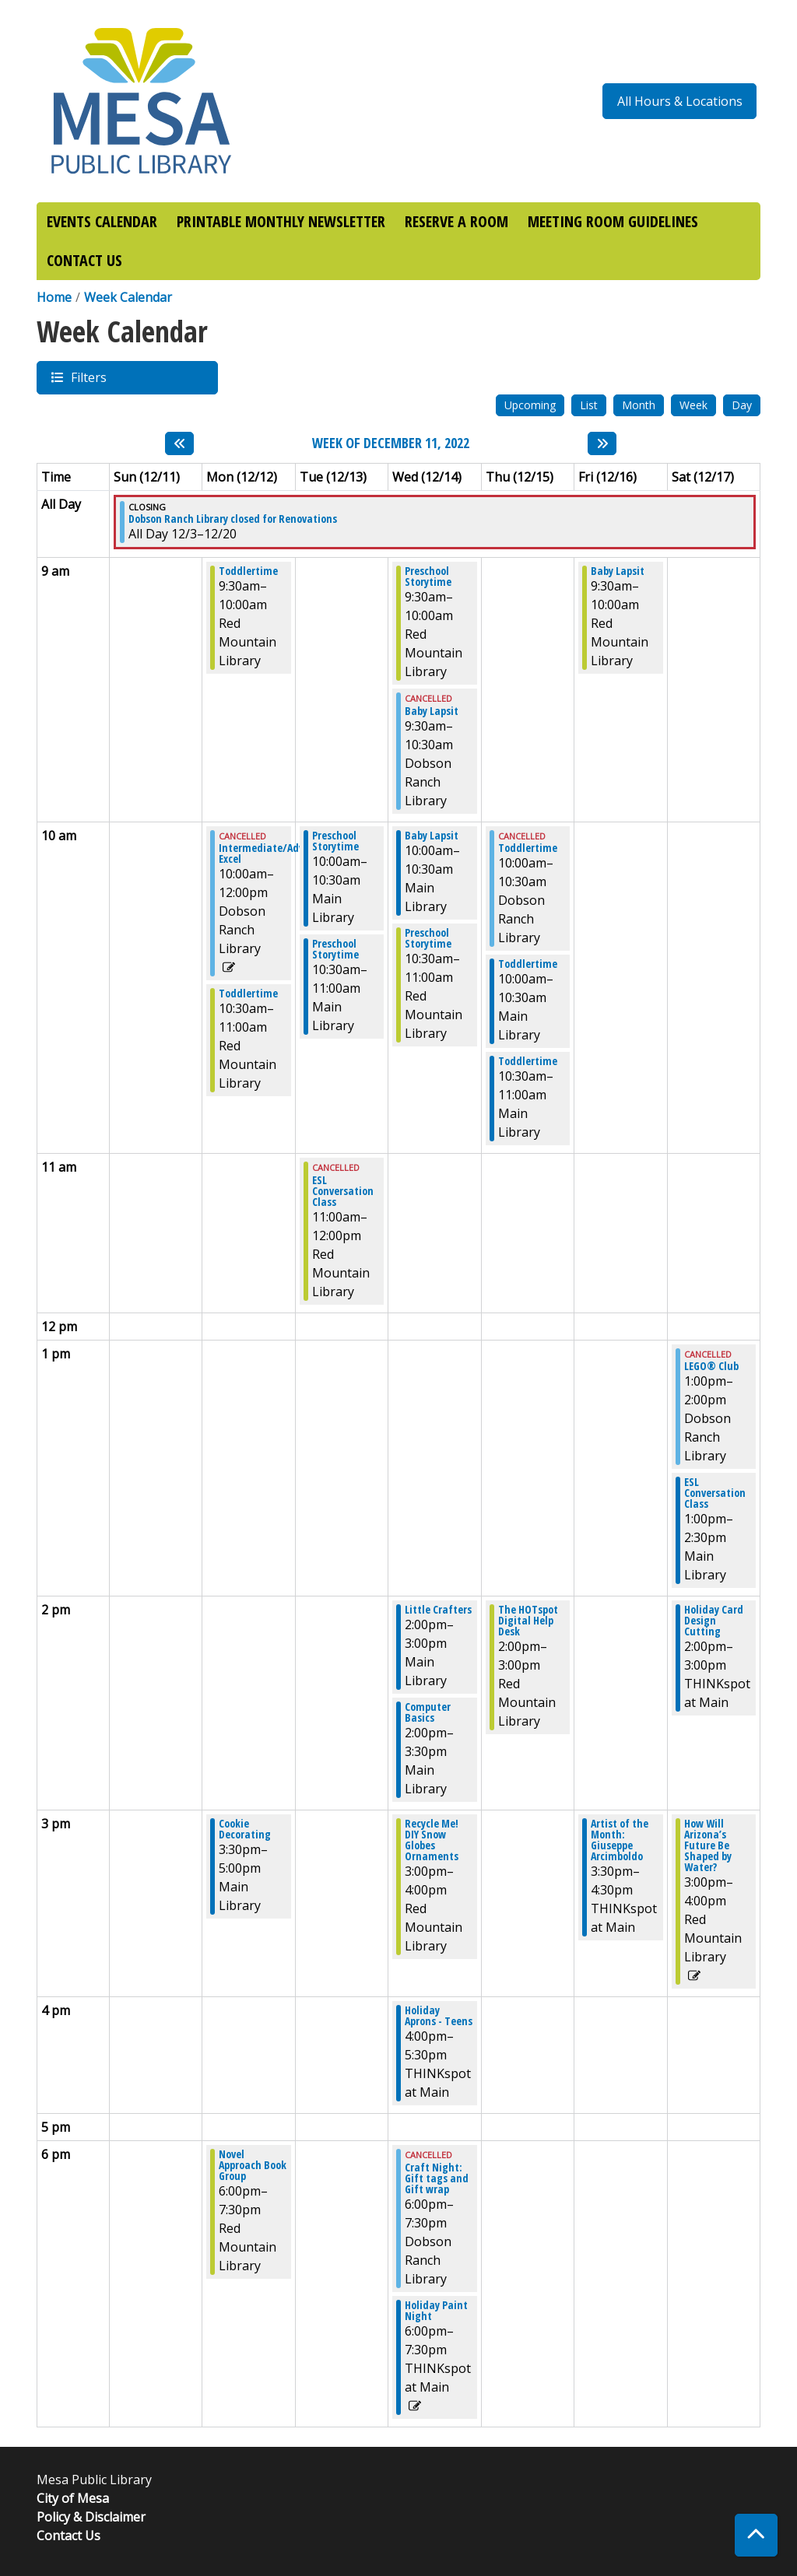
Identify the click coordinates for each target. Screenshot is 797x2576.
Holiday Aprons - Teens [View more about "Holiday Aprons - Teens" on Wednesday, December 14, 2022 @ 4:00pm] (438, 2016)
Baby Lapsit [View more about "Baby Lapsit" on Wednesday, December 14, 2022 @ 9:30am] (431, 711)
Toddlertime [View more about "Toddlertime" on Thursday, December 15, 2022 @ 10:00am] (527, 848)
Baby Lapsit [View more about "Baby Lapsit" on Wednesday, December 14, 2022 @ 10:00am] (431, 835)
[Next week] (602, 443)
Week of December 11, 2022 (390, 443)
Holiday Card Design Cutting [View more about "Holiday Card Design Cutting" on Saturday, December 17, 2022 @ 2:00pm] (713, 1620)
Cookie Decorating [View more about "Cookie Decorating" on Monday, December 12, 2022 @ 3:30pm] (245, 1829)
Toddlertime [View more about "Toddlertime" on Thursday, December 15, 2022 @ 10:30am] (527, 1061)
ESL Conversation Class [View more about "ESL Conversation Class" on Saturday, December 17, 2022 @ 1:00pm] (715, 1493)
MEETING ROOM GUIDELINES (613, 221)
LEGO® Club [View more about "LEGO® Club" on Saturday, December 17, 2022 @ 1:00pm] (711, 1366)
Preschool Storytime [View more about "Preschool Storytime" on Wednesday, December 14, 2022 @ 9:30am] (428, 576)
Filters (88, 377)
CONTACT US (84, 260)
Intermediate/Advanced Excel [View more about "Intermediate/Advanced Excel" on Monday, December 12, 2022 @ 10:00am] (275, 853)
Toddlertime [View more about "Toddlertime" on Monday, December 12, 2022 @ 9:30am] (248, 571)
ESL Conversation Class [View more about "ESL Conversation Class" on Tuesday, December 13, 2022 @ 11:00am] (343, 1191)
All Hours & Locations (680, 101)
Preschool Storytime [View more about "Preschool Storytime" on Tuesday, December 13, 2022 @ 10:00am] (335, 841)
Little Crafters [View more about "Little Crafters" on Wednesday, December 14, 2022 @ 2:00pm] (438, 1609)
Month (638, 405)
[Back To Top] (756, 2535)
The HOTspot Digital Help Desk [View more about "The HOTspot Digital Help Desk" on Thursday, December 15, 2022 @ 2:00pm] (528, 1620)
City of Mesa (73, 2498)
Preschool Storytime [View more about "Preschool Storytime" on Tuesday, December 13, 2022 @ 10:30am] (335, 949)
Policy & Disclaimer (91, 2516)
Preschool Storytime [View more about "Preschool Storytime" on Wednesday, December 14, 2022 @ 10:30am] (428, 938)
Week (693, 405)
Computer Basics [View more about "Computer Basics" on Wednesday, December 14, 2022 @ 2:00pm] (428, 1712)
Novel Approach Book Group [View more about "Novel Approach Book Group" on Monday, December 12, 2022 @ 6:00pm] (252, 2165)
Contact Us (68, 2535)
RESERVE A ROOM (456, 221)
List (589, 405)
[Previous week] (179, 443)
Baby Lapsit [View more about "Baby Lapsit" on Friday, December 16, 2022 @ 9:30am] (617, 571)
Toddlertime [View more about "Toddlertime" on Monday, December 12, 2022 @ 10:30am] (248, 993)
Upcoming (530, 405)
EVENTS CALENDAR (102, 221)
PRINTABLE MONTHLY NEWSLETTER (281, 221)
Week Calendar (128, 297)
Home (54, 297)
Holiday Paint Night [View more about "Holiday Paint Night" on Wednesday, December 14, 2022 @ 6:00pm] (436, 2311)
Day (742, 405)
